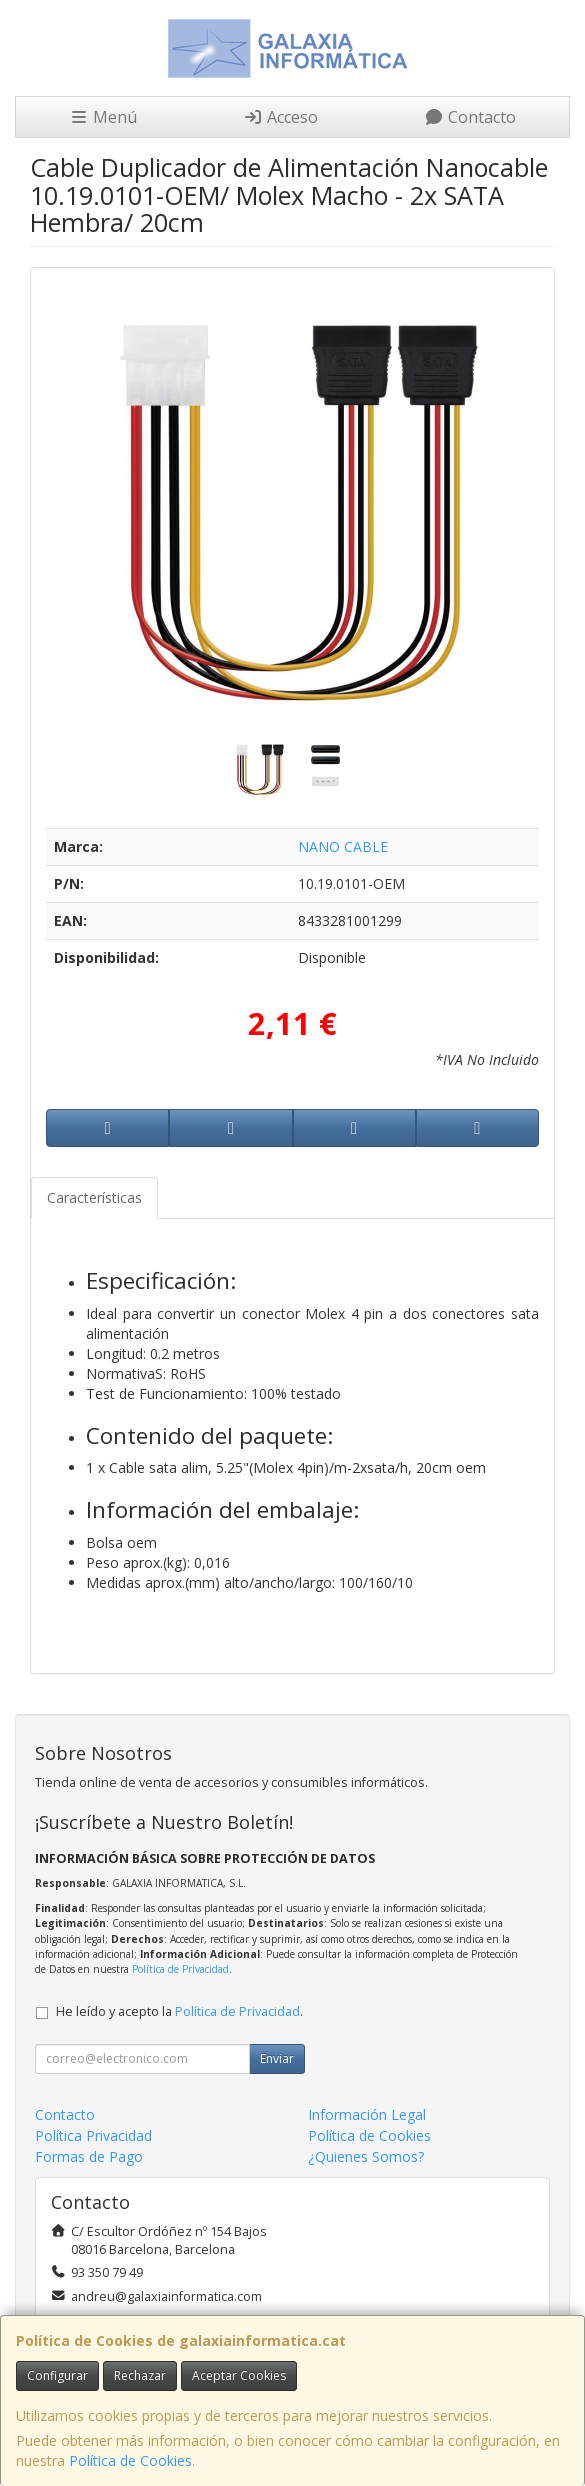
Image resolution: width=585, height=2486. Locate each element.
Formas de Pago (89, 2156)
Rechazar (140, 2375)
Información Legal (367, 2114)
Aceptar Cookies (239, 2375)
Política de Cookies (130, 2460)
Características (94, 1197)
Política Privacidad (93, 2135)
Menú (103, 117)
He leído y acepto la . (179, 2011)
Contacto (470, 117)
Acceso (280, 117)
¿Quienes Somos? (366, 2156)
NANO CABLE (343, 846)
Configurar (57, 2375)
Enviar (277, 2058)
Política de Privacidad (180, 1969)
